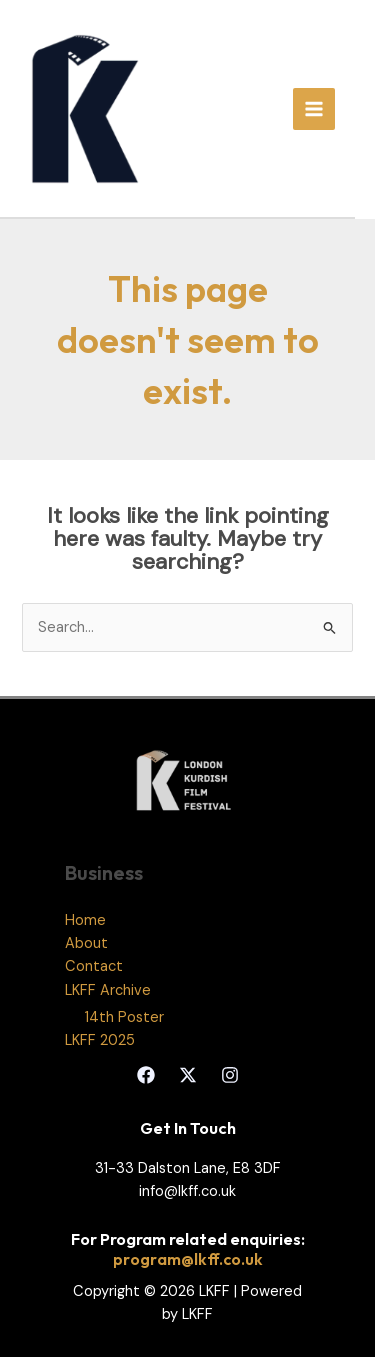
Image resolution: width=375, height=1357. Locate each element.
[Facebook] (146, 1075)
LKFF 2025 (100, 1040)
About (86, 943)
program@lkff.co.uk (188, 1259)
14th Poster (124, 1017)
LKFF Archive (108, 990)
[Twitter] (188, 1075)
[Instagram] (230, 1075)
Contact (94, 966)
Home (85, 920)
